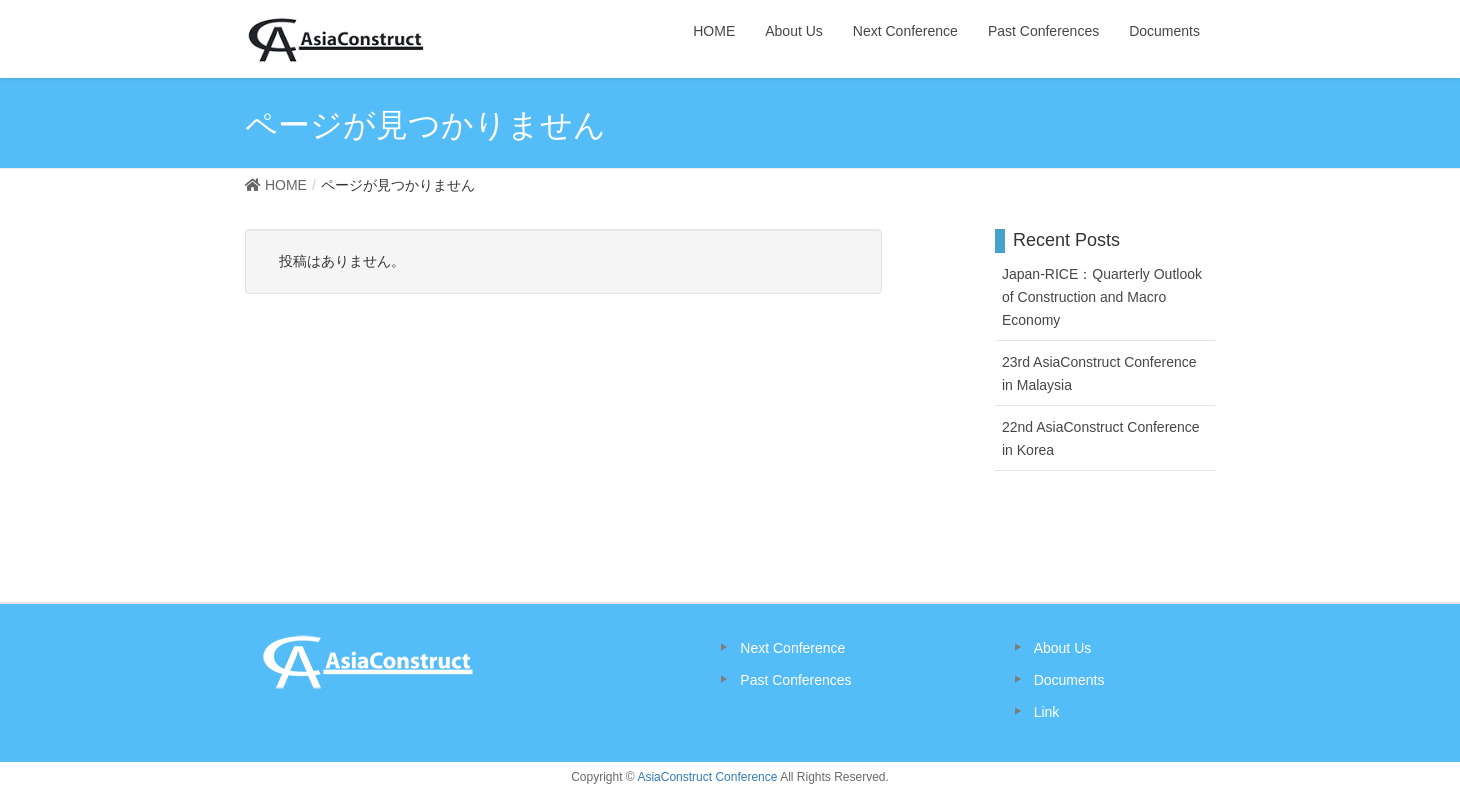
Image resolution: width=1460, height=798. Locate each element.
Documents (1069, 680)
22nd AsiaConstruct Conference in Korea (1101, 438)
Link (1047, 712)
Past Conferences (795, 680)
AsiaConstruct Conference (707, 777)
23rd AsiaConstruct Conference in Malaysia (1099, 373)
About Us (1063, 648)
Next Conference (792, 648)
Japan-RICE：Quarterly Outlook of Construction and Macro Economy (1102, 297)
